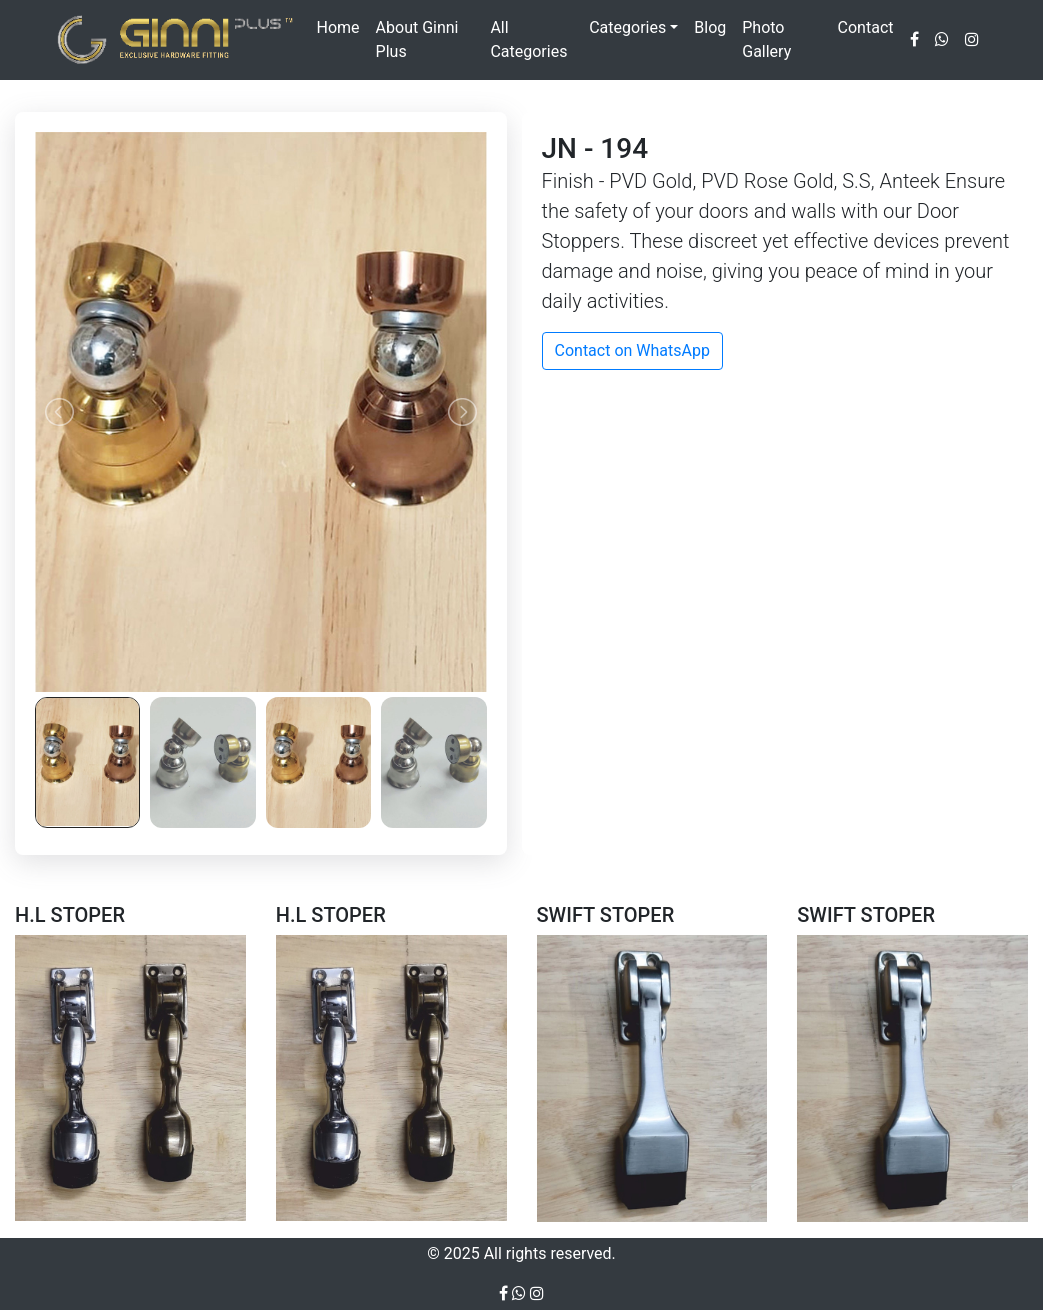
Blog (710, 27)
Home (338, 27)
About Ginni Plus (417, 39)
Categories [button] (627, 27)
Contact (866, 27)
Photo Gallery (766, 39)
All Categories (528, 39)
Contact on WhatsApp (632, 350)
